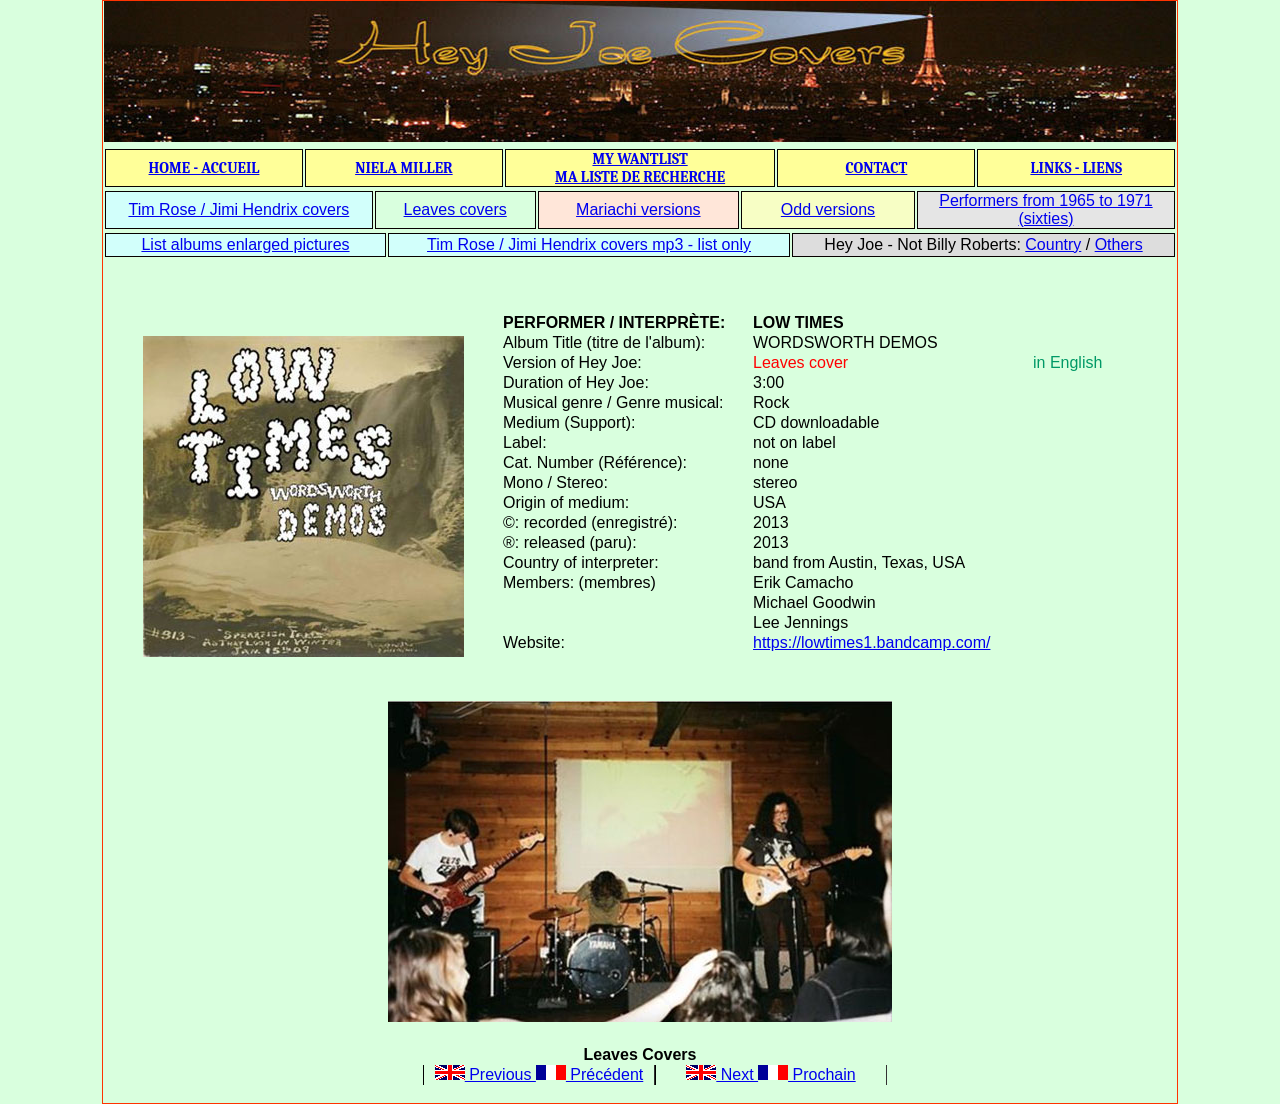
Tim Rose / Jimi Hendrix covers (238, 209)
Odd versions (828, 209)
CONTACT (876, 168)
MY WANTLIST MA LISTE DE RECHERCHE (640, 168)
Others (1119, 244)
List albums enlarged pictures (245, 244)
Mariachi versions (638, 209)
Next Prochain (770, 1074)
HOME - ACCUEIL (204, 168)
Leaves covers (455, 209)
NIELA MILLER (404, 168)
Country (1053, 244)
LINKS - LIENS (1076, 168)
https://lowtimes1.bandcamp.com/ (871, 642)
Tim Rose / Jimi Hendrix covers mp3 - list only (589, 244)
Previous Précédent (539, 1074)
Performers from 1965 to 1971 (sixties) (1045, 209)
